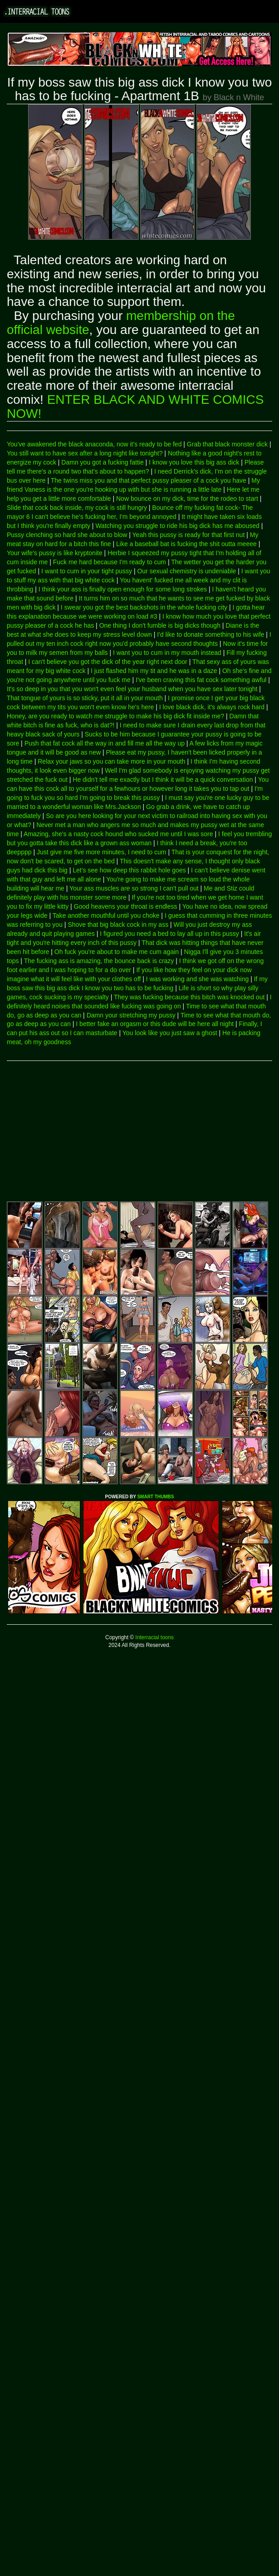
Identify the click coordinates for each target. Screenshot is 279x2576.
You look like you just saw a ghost (169, 1032)
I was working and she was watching (197, 979)
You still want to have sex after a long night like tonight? (84, 453)
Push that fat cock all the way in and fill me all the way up (104, 743)
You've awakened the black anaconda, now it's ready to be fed (94, 444)
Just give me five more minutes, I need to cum (101, 852)
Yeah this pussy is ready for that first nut (188, 534)
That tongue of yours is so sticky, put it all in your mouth (85, 698)
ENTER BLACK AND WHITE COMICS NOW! (135, 406)
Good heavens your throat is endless (125, 906)
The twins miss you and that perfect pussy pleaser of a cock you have (148, 480)
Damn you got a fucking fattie (102, 462)
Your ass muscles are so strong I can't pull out (134, 888)
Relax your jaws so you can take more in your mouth (111, 761)
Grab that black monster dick (227, 444)
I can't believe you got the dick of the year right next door (107, 661)
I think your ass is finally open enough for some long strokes (123, 589)
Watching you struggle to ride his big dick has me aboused (177, 525)
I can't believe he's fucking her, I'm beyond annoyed (103, 516)
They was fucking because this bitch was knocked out (189, 997)
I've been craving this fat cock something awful (201, 679)
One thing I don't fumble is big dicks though (159, 625)
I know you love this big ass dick (194, 462)
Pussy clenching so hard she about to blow (67, 534)
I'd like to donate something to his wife (210, 634)
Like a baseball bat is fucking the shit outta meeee (186, 543)
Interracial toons (154, 1637)
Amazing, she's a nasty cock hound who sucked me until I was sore (118, 834)
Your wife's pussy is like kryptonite (55, 553)
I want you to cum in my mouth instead (167, 652)
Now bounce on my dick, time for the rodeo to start (187, 498)
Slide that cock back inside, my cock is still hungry (77, 507)
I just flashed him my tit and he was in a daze (154, 670)
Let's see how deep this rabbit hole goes (129, 870)
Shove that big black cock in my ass (118, 924)
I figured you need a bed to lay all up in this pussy (169, 933)
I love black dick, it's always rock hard (211, 707)
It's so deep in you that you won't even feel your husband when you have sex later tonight (132, 688)
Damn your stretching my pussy (131, 1015)
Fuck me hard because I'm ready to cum (109, 562)
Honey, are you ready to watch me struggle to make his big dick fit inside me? (115, 716)
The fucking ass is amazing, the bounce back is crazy (99, 960)
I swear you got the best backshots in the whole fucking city (144, 607)
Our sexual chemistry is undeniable (186, 571)
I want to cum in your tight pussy (86, 571)
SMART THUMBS (155, 1496)
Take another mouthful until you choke (106, 915)
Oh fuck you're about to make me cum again (116, 951)
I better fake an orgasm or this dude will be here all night (155, 1023)
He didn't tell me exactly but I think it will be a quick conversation (163, 779)
